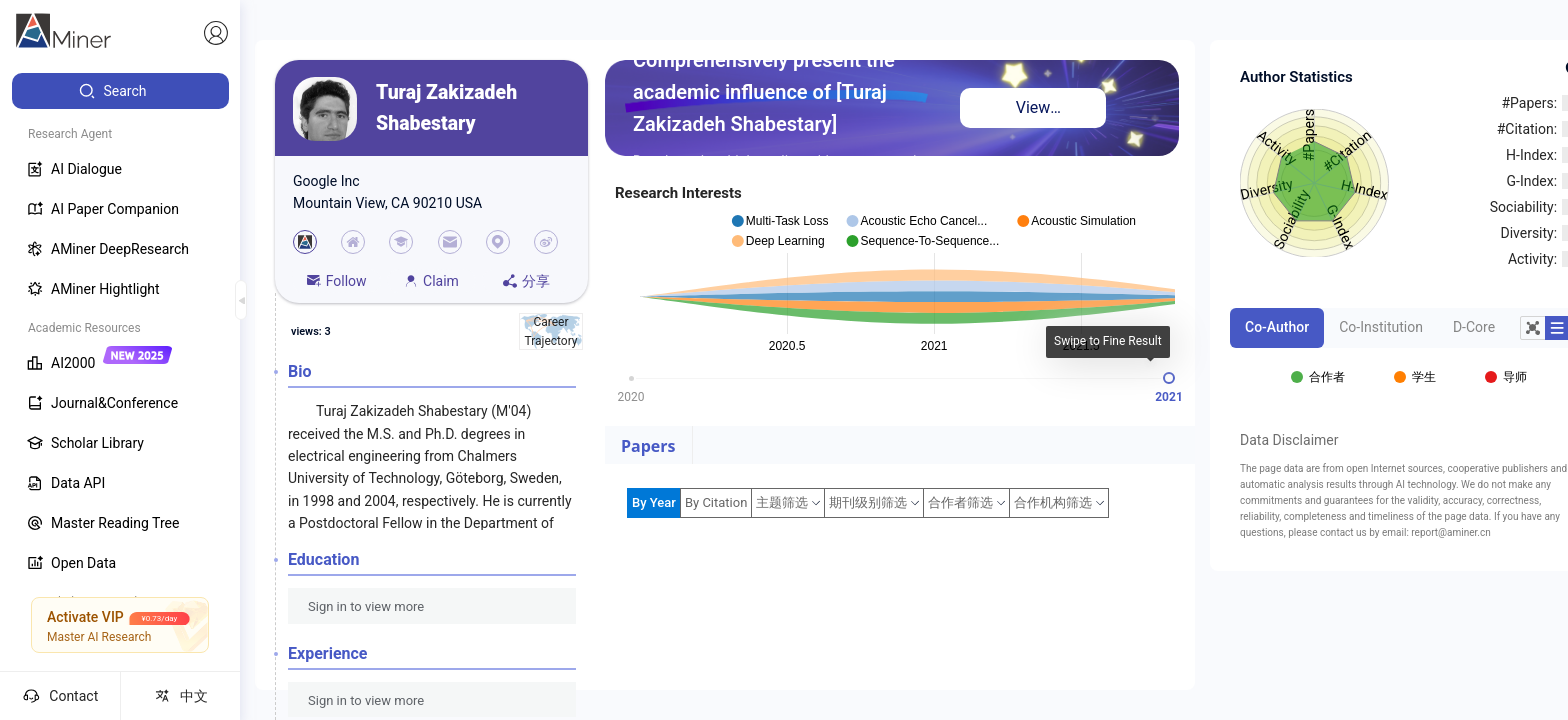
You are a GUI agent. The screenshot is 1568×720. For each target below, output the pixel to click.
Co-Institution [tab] (1381, 327)
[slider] (1169, 378)
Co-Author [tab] (1277, 327)
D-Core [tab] (1474, 327)
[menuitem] (120, 91)
